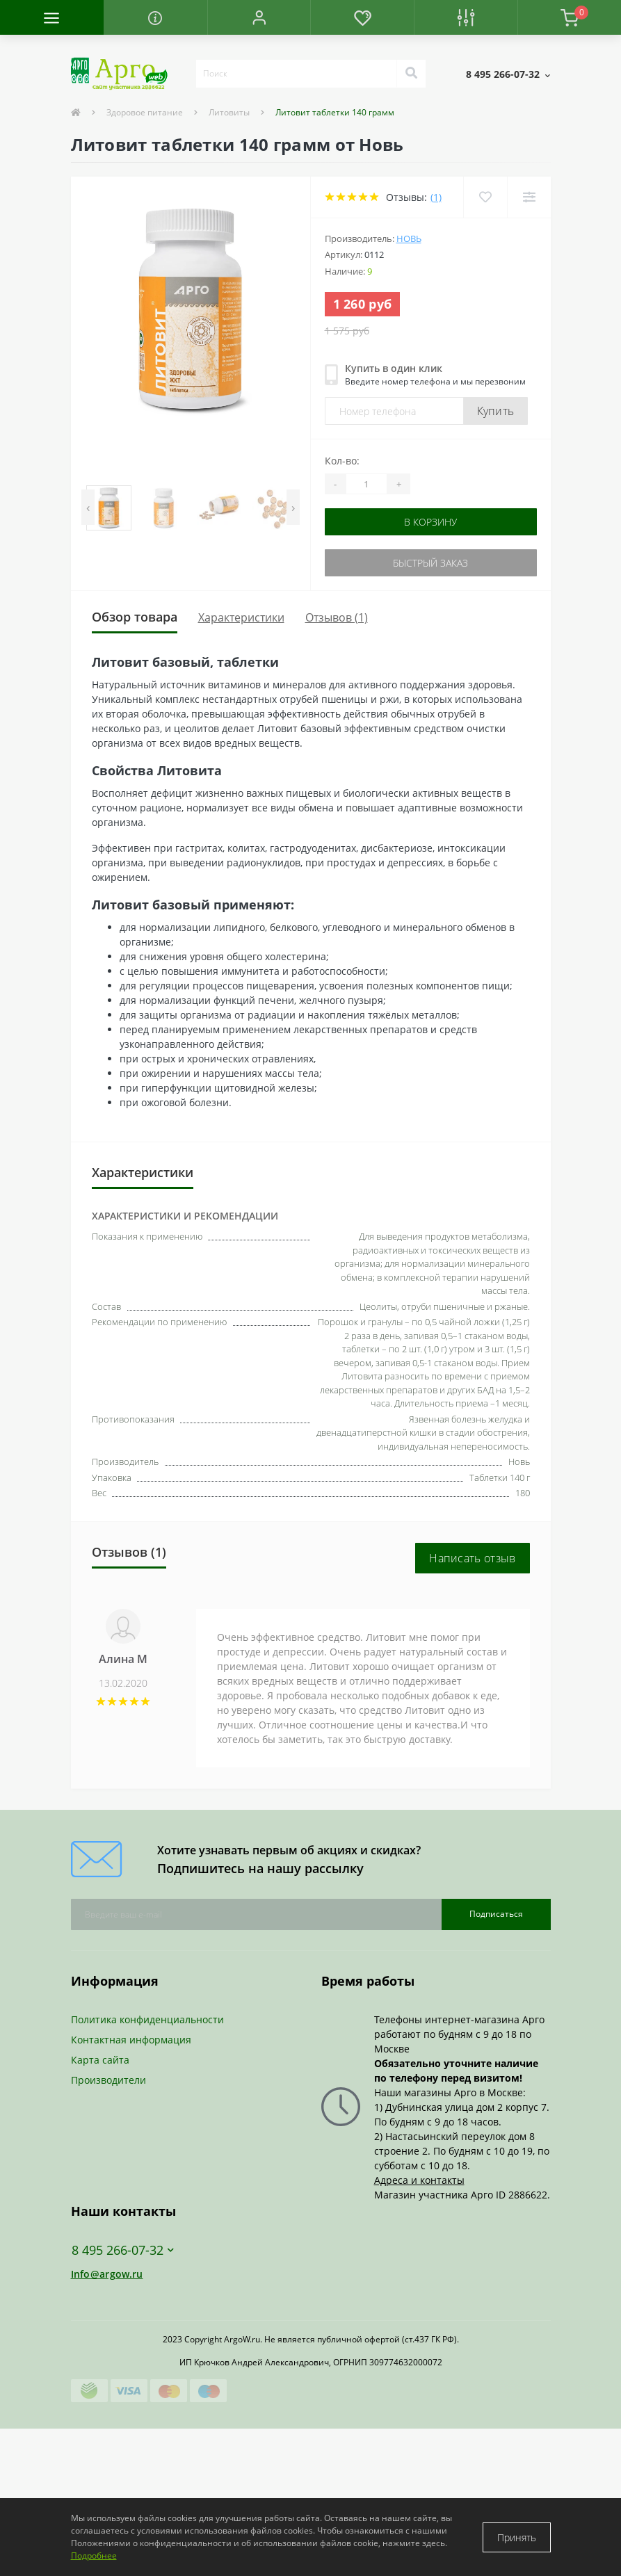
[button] (259, 17)
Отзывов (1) (336, 617)
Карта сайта (100, 2059)
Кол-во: (342, 460)
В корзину (430, 521)
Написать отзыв (472, 1558)
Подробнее (94, 2555)
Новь (408, 238)
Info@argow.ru (107, 2274)
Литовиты (229, 112)
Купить (496, 411)
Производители (108, 2080)
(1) (436, 197)
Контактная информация (131, 2039)
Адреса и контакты (419, 2180)
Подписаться (496, 1914)
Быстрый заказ (430, 562)
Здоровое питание (144, 112)
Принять (516, 2537)
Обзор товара (134, 616)
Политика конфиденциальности (147, 2019)
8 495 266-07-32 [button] (123, 2250)
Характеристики (241, 617)
